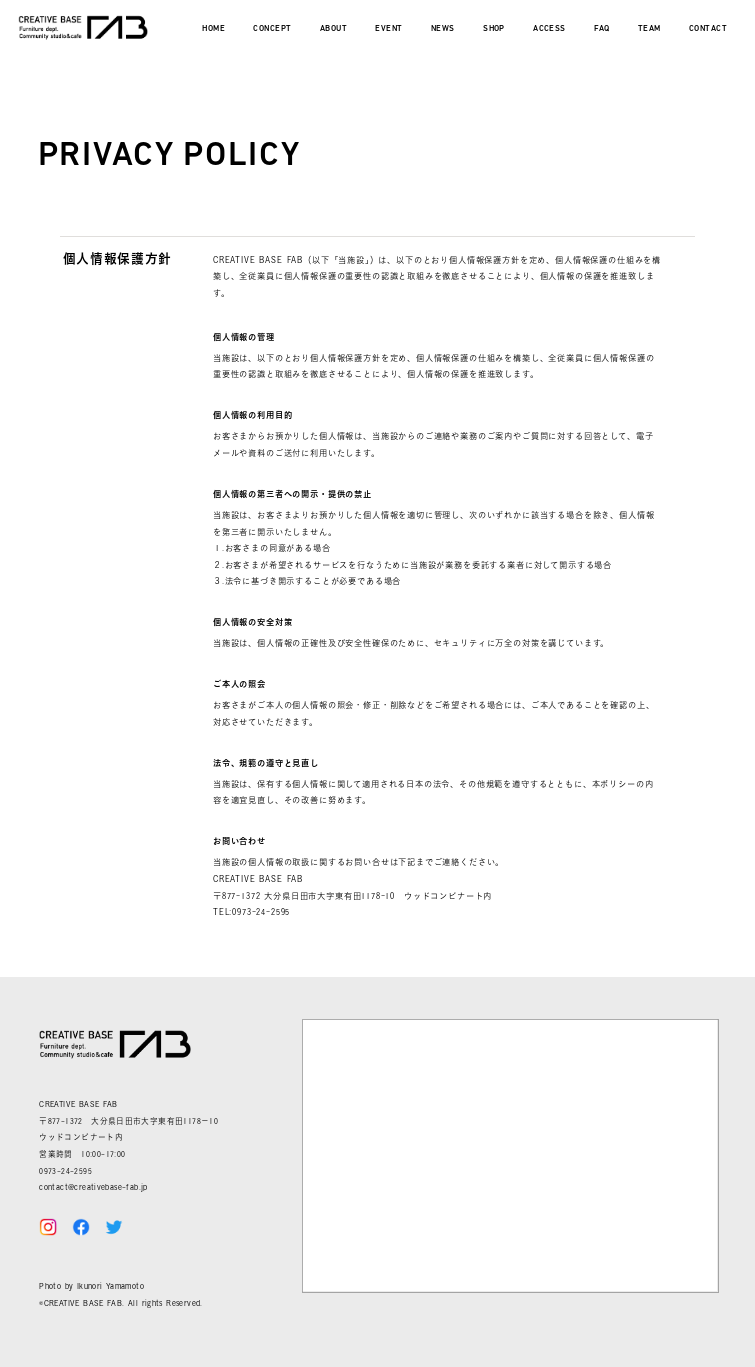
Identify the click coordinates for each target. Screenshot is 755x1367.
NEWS (443, 29)
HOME (213, 29)
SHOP (494, 29)
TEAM (649, 29)
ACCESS (549, 29)
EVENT (388, 29)
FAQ (601, 29)
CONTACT (708, 29)
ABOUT (333, 29)
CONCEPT (272, 29)
